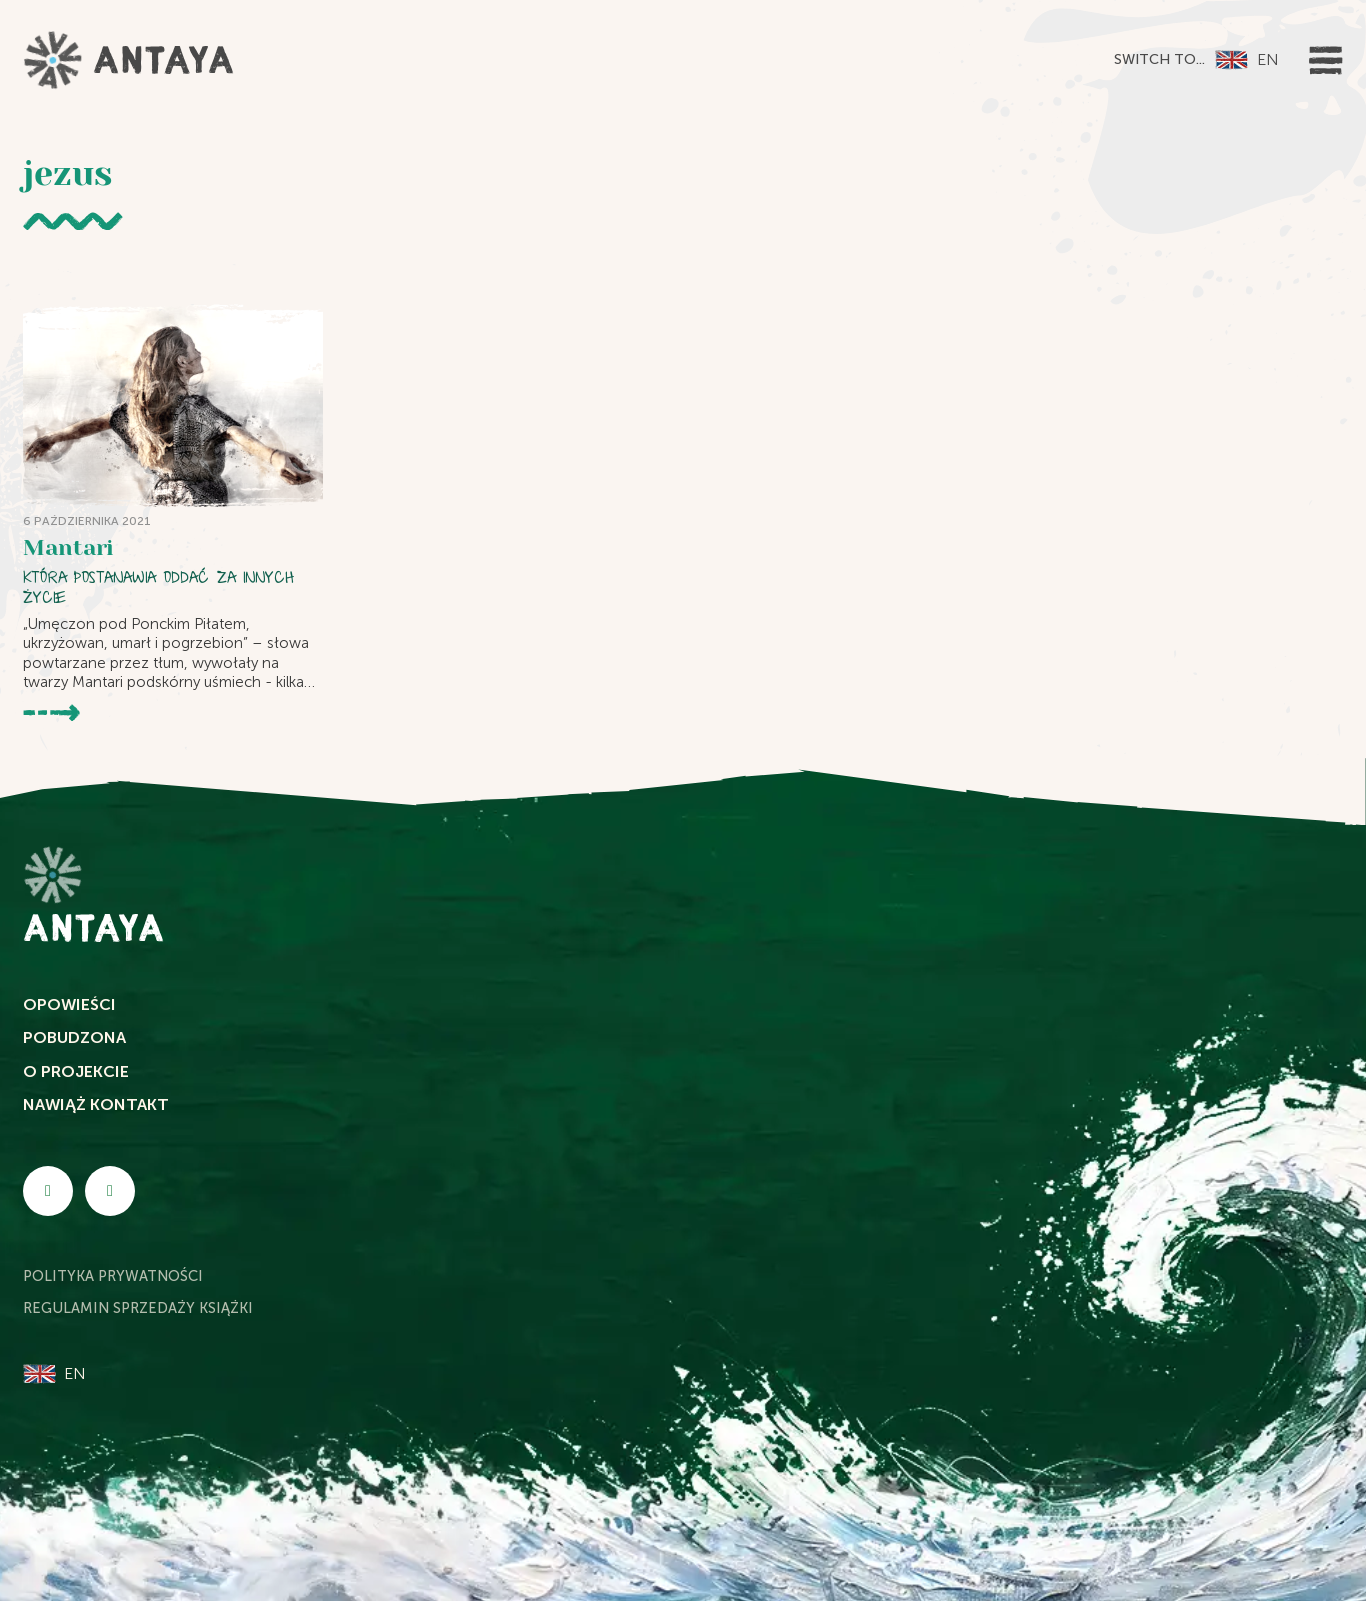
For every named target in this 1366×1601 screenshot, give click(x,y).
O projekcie (76, 1071)
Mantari (68, 547)
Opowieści (69, 1004)
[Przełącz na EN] (1246, 60)
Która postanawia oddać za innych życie (158, 587)
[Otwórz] (1325, 60)
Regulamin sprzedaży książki (138, 1308)
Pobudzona (74, 1037)
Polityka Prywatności (113, 1276)
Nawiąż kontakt (96, 1104)
